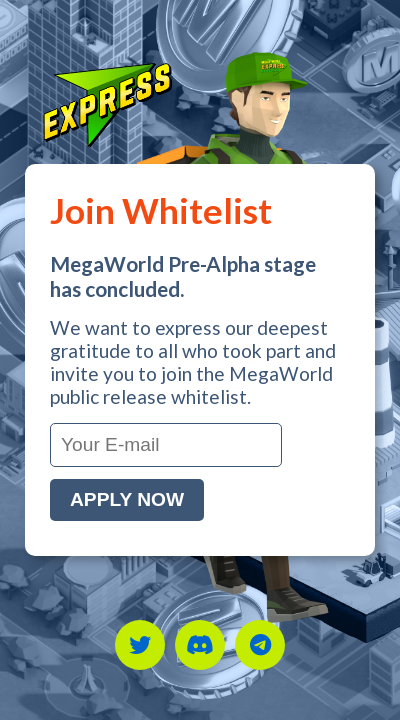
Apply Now (127, 499)
